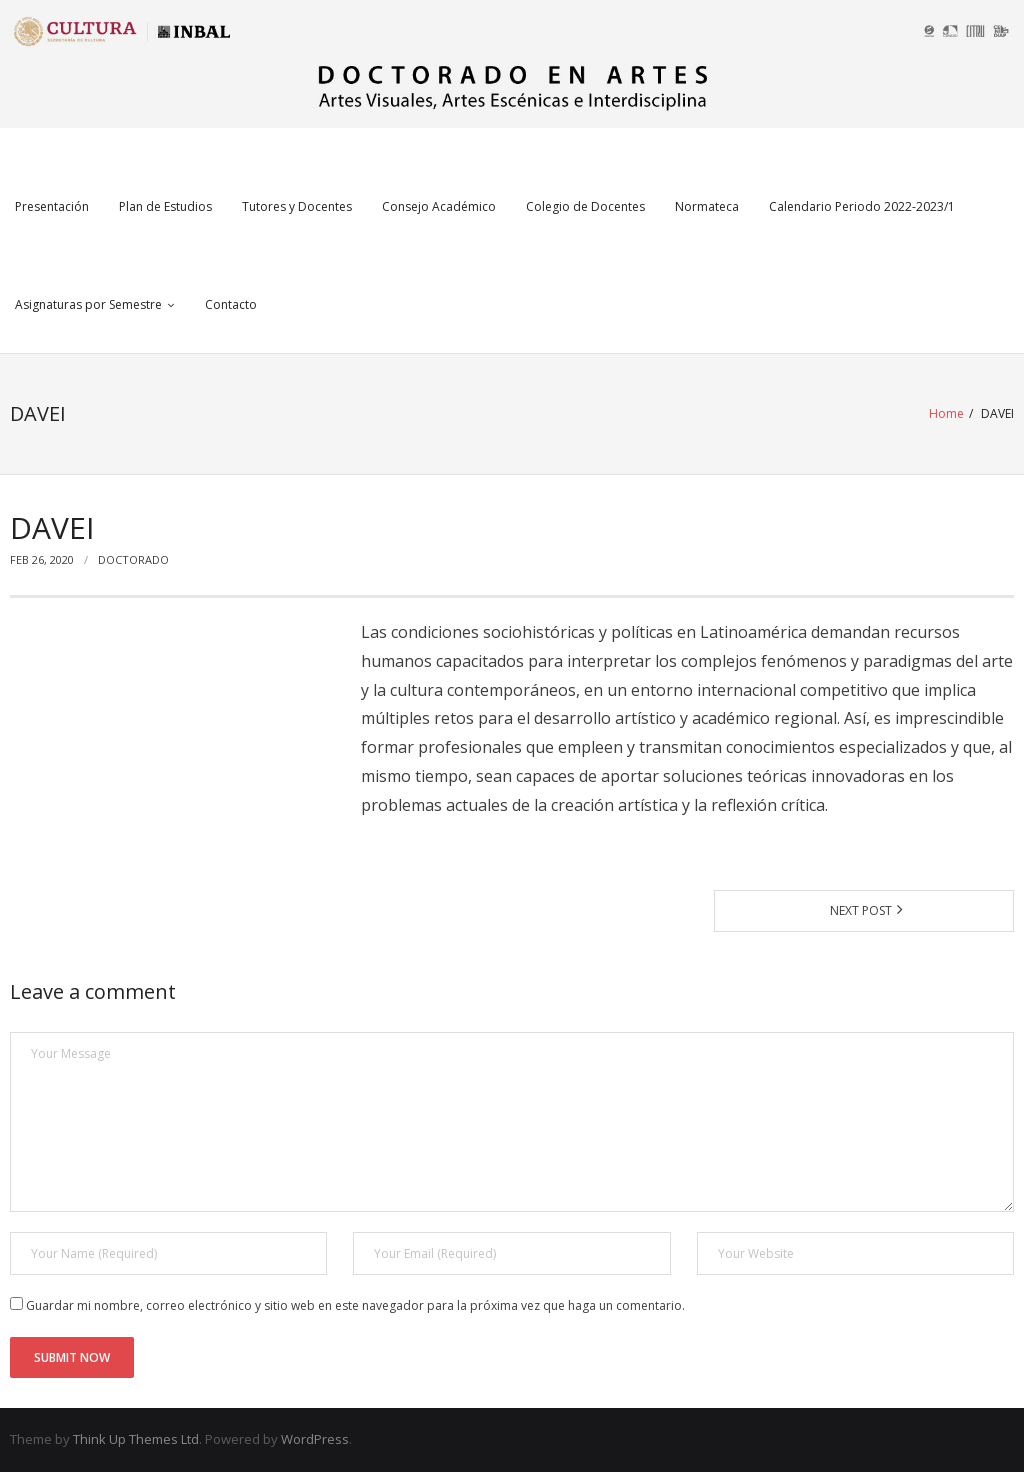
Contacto (231, 304)
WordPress (315, 1439)
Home (946, 413)
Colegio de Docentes (585, 206)
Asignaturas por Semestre (88, 304)
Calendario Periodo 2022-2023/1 (862, 206)
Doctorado (133, 559)
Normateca (707, 206)
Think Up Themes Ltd (136, 1439)
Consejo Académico (439, 206)
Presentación (52, 206)
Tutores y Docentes (297, 206)
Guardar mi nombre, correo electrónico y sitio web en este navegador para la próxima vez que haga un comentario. (355, 1305)
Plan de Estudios (165, 206)
